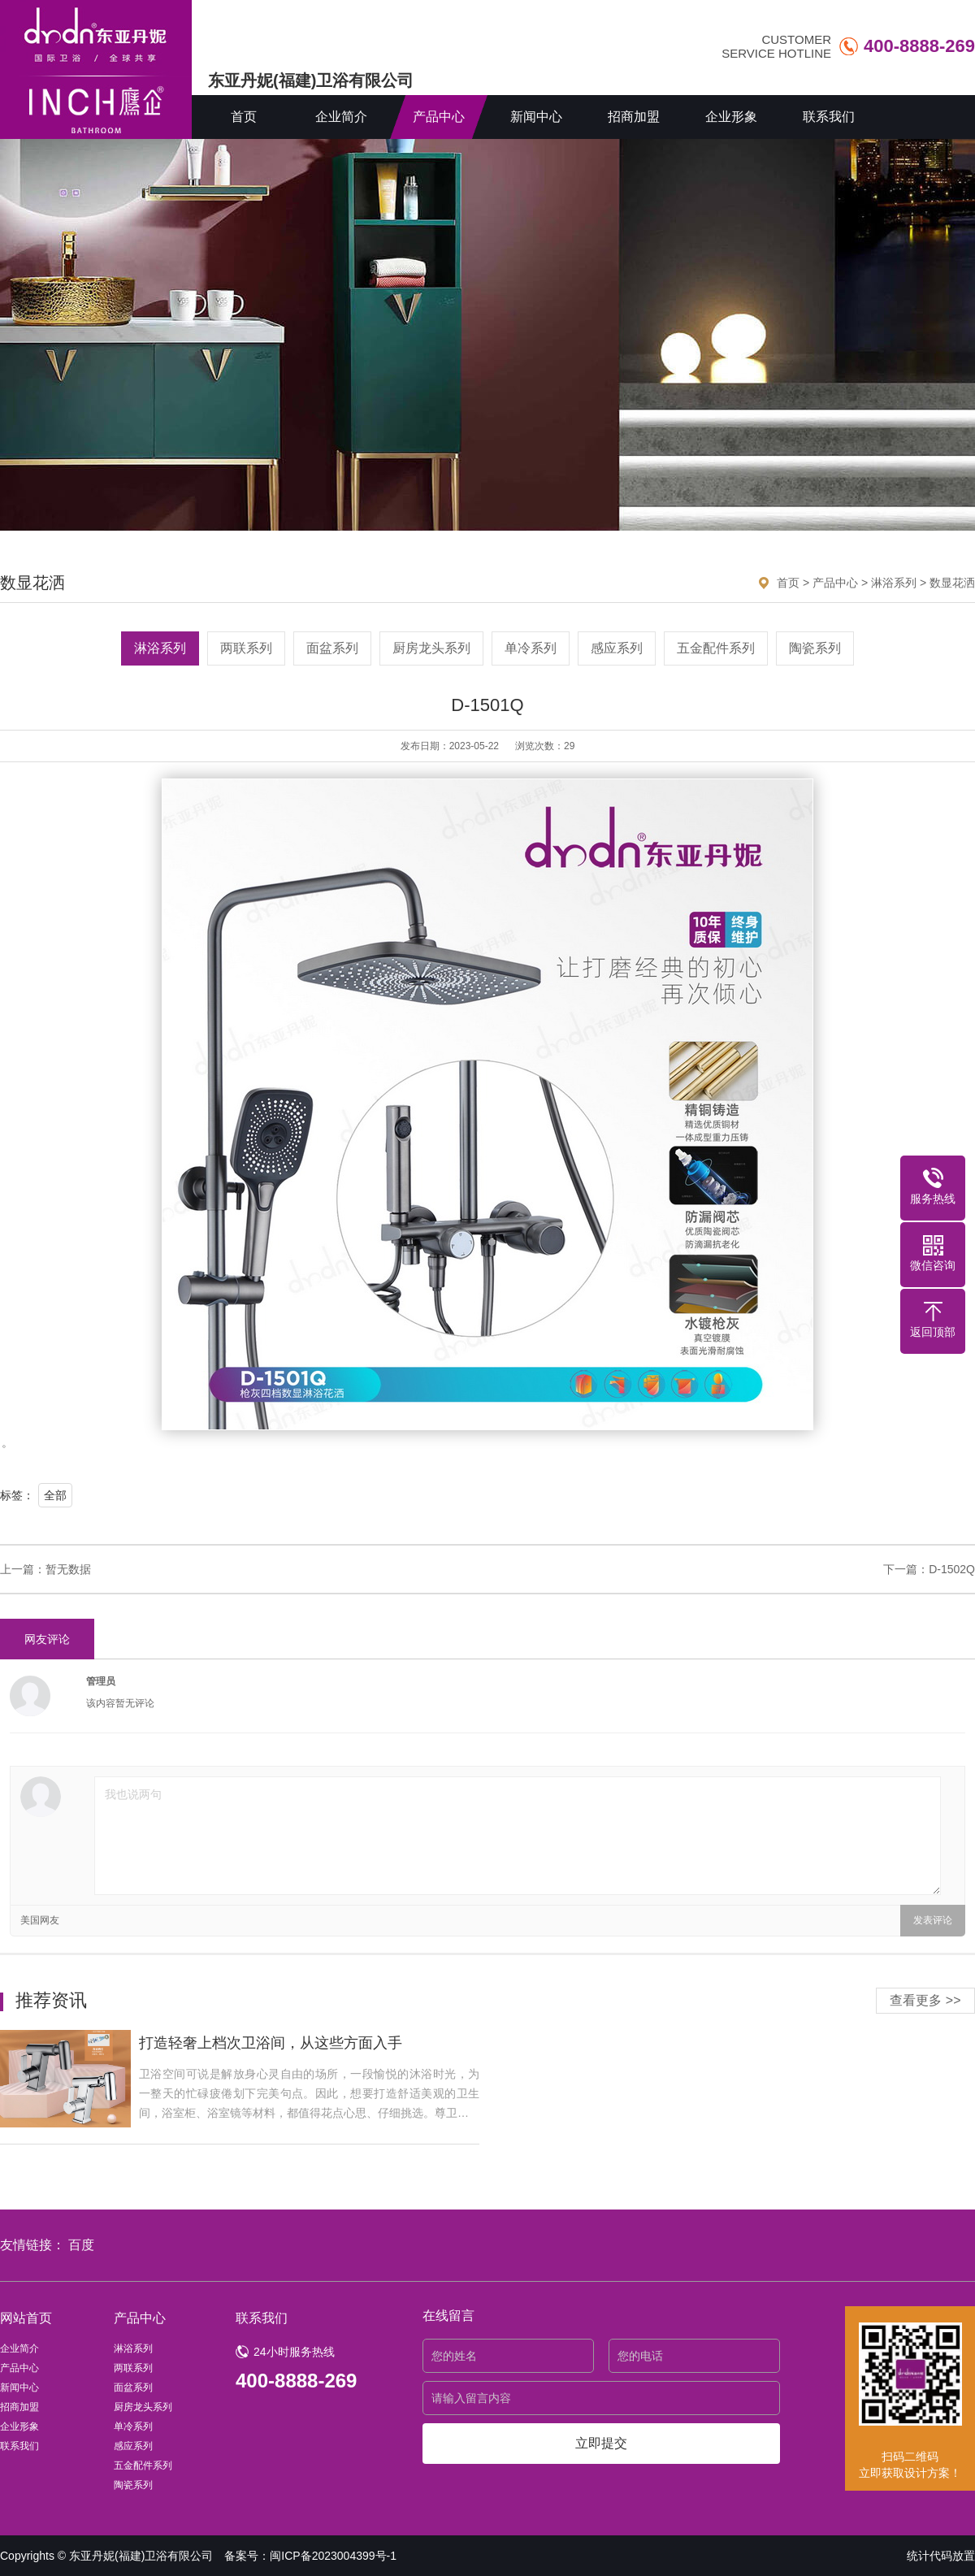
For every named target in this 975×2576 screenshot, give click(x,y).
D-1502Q (952, 1569)
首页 (244, 117)
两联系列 (246, 648)
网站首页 (26, 2318)
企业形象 (731, 117)
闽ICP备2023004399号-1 (333, 2555)
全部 (55, 1495)
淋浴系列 (893, 582)
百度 (81, 2245)
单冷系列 (531, 648)
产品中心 (439, 117)
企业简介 (341, 117)
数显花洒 (952, 582)
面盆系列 (332, 648)
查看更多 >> (925, 2000)
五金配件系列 (716, 648)
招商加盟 (634, 117)
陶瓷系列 (815, 648)
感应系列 (617, 648)
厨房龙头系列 (431, 648)
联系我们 (829, 117)
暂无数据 (68, 1569)
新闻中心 (536, 117)
